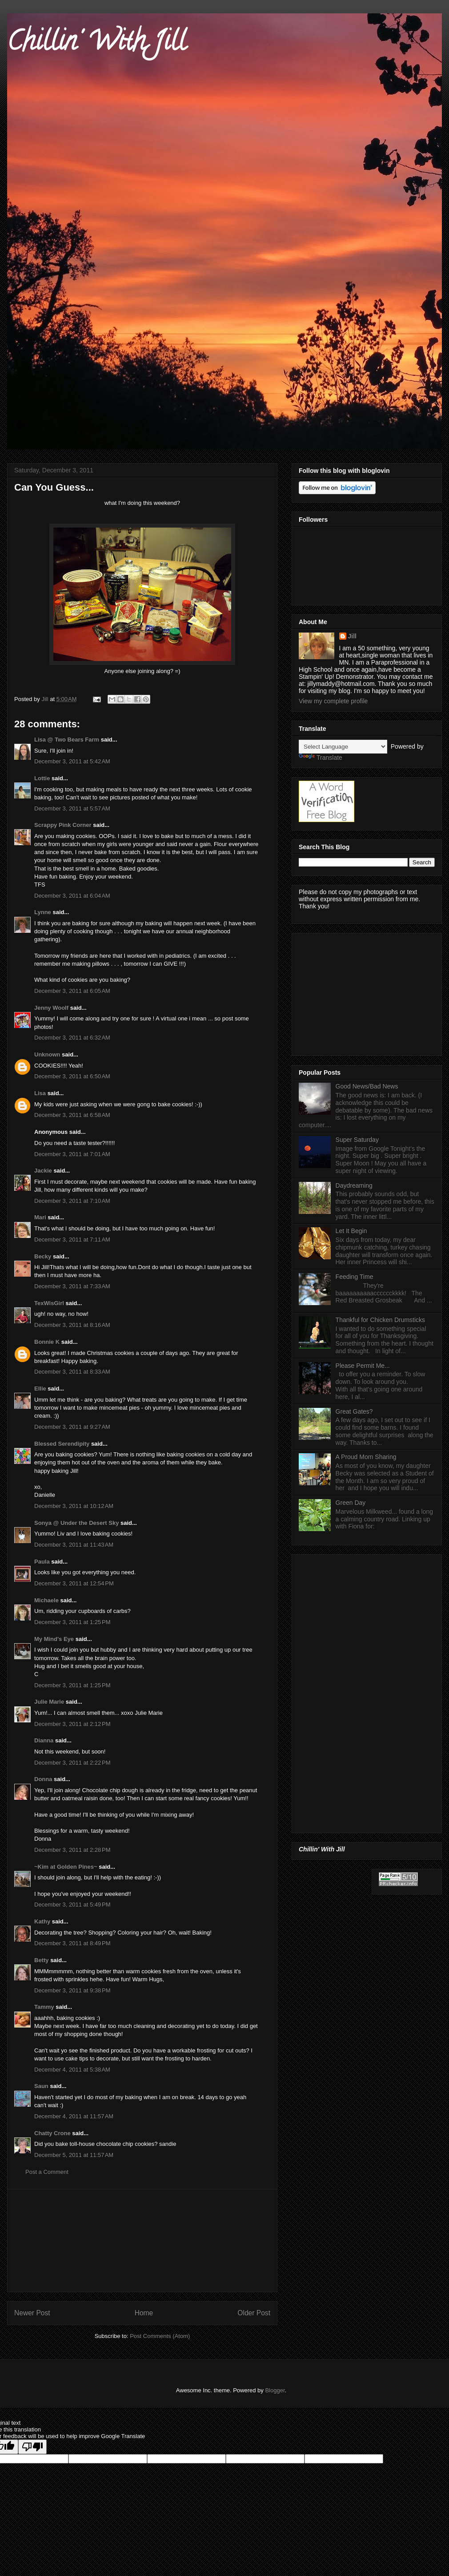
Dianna (43, 1740)
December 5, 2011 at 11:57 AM (73, 2155)
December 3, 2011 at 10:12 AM (73, 1506)
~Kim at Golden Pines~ (65, 1866)
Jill (352, 636)
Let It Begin (351, 1230)
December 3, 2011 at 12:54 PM (74, 1583)
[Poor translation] (32, 2446)
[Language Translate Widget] (343, 747)
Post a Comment (46, 2172)
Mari (40, 1217)
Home (144, 2313)
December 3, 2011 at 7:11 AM (72, 1239)
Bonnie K (47, 1341)
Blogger (275, 2390)
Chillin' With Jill (96, 44)
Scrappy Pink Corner (63, 825)
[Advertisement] (142, 2240)
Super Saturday (357, 1139)
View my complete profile (333, 701)
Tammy (44, 2007)
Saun (41, 2086)
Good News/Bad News (367, 1086)
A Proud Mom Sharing (366, 1456)
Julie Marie (49, 1701)
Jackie (43, 1170)
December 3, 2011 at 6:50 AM (72, 1076)
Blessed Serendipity (61, 1443)
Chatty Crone (52, 2133)
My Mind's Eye (54, 1639)
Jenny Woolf (51, 1007)
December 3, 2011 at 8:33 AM (72, 1371)
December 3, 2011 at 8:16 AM (72, 1325)
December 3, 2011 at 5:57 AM (72, 808)
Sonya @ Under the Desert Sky (76, 1523)
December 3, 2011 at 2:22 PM (72, 1762)
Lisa (40, 1093)
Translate (320, 757)
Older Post (253, 2313)
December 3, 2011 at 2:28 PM (72, 1849)
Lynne (42, 912)
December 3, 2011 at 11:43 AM (73, 1544)
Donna (43, 1779)
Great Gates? (354, 1411)
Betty (41, 1960)
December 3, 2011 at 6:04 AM (72, 895)
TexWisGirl (49, 1303)
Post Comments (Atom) (160, 2336)
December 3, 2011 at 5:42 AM (72, 761)
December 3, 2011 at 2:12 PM (72, 1724)
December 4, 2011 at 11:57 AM (73, 2116)
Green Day (351, 1502)
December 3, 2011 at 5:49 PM (72, 1904)
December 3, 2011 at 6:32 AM (72, 1037)
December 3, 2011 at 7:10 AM (72, 1200)
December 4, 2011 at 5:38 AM (72, 2069)
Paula (42, 1561)
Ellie (40, 1388)
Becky (42, 1256)
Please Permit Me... (363, 1365)
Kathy (42, 1921)
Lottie (42, 778)
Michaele (46, 1600)
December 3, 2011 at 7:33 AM (72, 1286)
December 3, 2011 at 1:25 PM (72, 1622)
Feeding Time (354, 1276)
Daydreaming (354, 1185)
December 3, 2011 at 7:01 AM (72, 1154)
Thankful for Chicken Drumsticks (380, 1319)
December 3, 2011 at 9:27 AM (72, 1426)
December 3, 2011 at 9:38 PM (72, 1990)
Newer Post (32, 2313)
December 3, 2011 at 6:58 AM (72, 1115)
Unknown (47, 1054)
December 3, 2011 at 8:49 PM (72, 1943)
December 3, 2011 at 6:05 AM (72, 991)
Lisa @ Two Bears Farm (66, 739)
